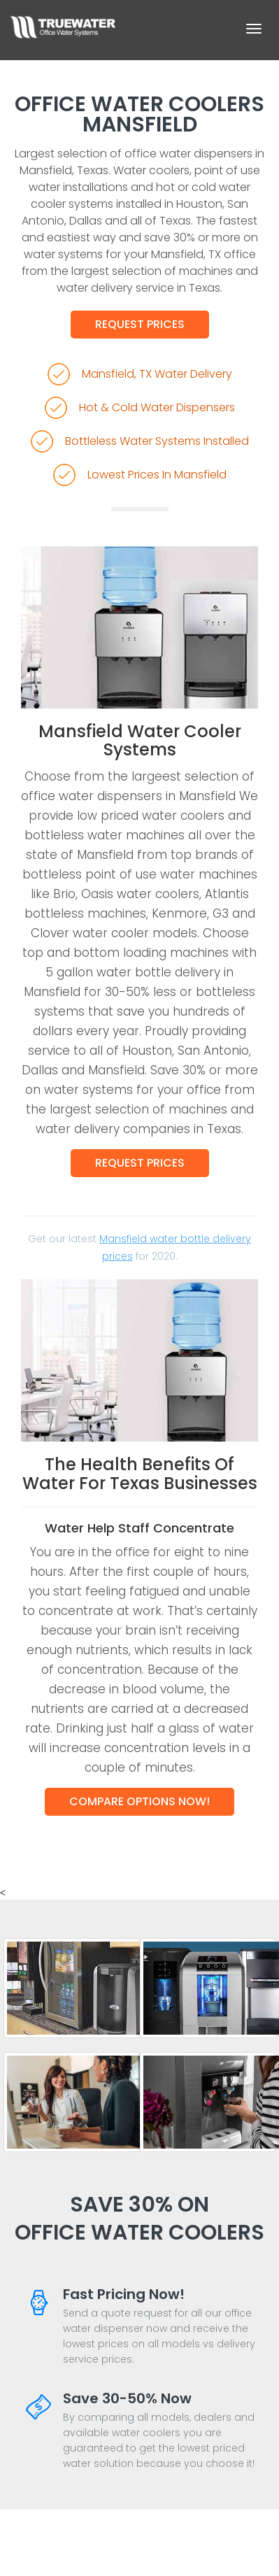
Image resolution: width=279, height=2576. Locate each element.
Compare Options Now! (139, 1801)
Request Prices (140, 324)
